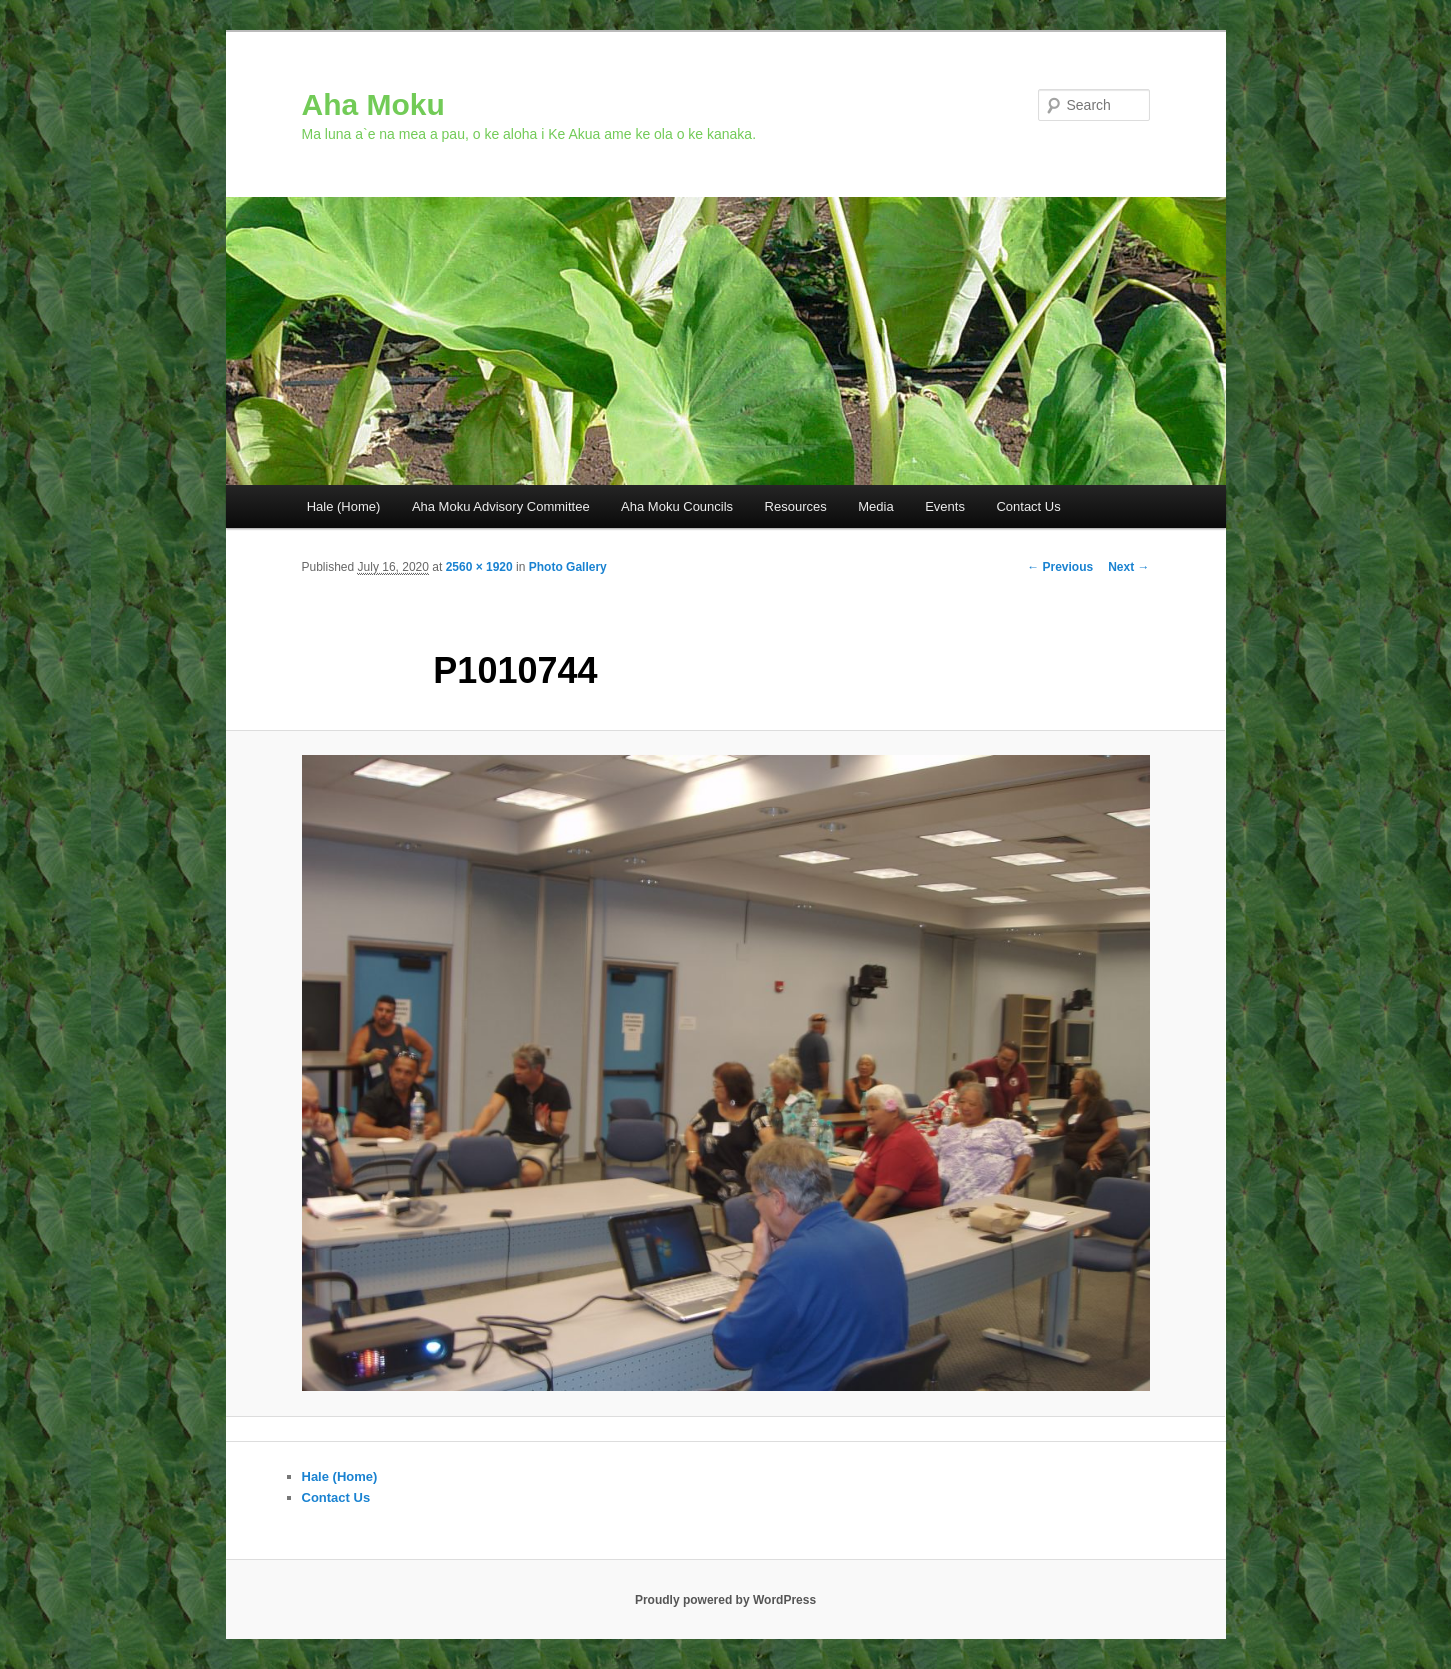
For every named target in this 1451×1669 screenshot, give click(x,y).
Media (875, 506)
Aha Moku (373, 104)
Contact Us (1028, 506)
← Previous (1060, 567)
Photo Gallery (568, 567)
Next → (1128, 567)
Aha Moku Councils (677, 506)
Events (945, 506)
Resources (796, 506)
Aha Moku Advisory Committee (501, 506)
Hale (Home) (344, 506)
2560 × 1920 (479, 567)
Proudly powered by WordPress (725, 1600)
